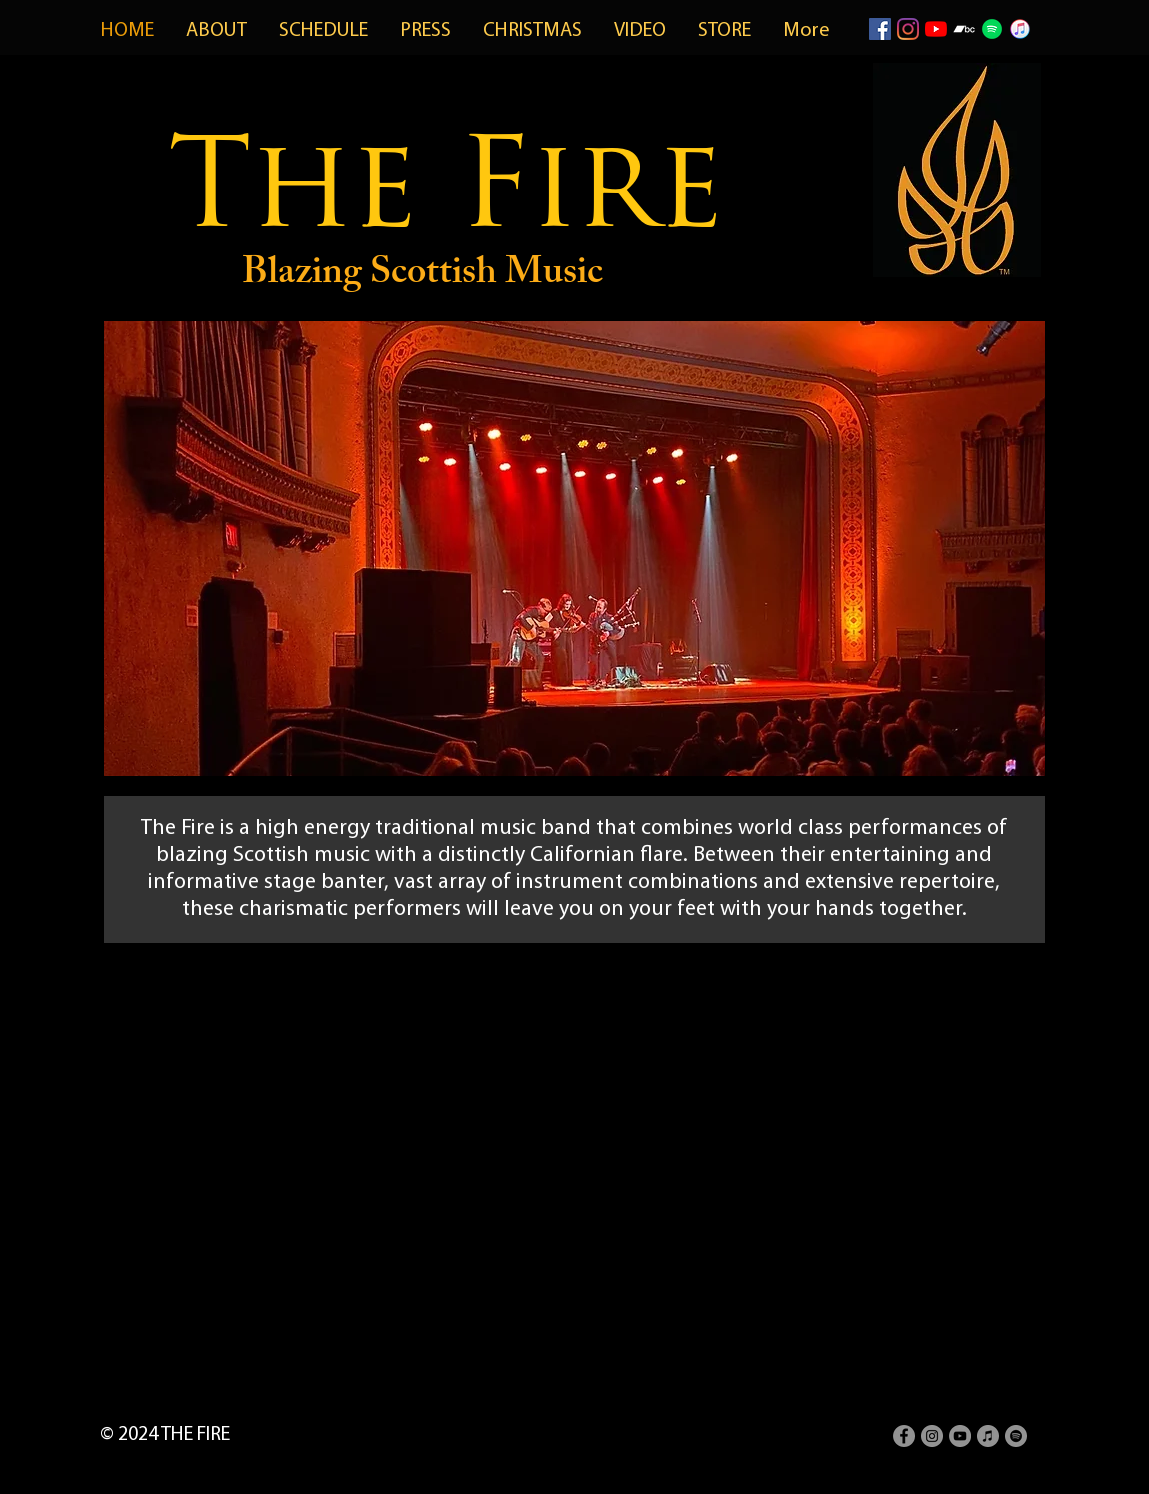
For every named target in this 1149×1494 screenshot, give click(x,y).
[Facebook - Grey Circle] (904, 1436)
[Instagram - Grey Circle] (932, 1436)
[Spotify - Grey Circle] (1016, 1436)
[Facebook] (880, 29)
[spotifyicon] (992, 29)
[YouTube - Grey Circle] (960, 1436)
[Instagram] (908, 29)
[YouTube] (936, 29)
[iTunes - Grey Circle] (988, 1436)
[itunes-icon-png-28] (1020, 29)
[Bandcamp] (964, 29)
